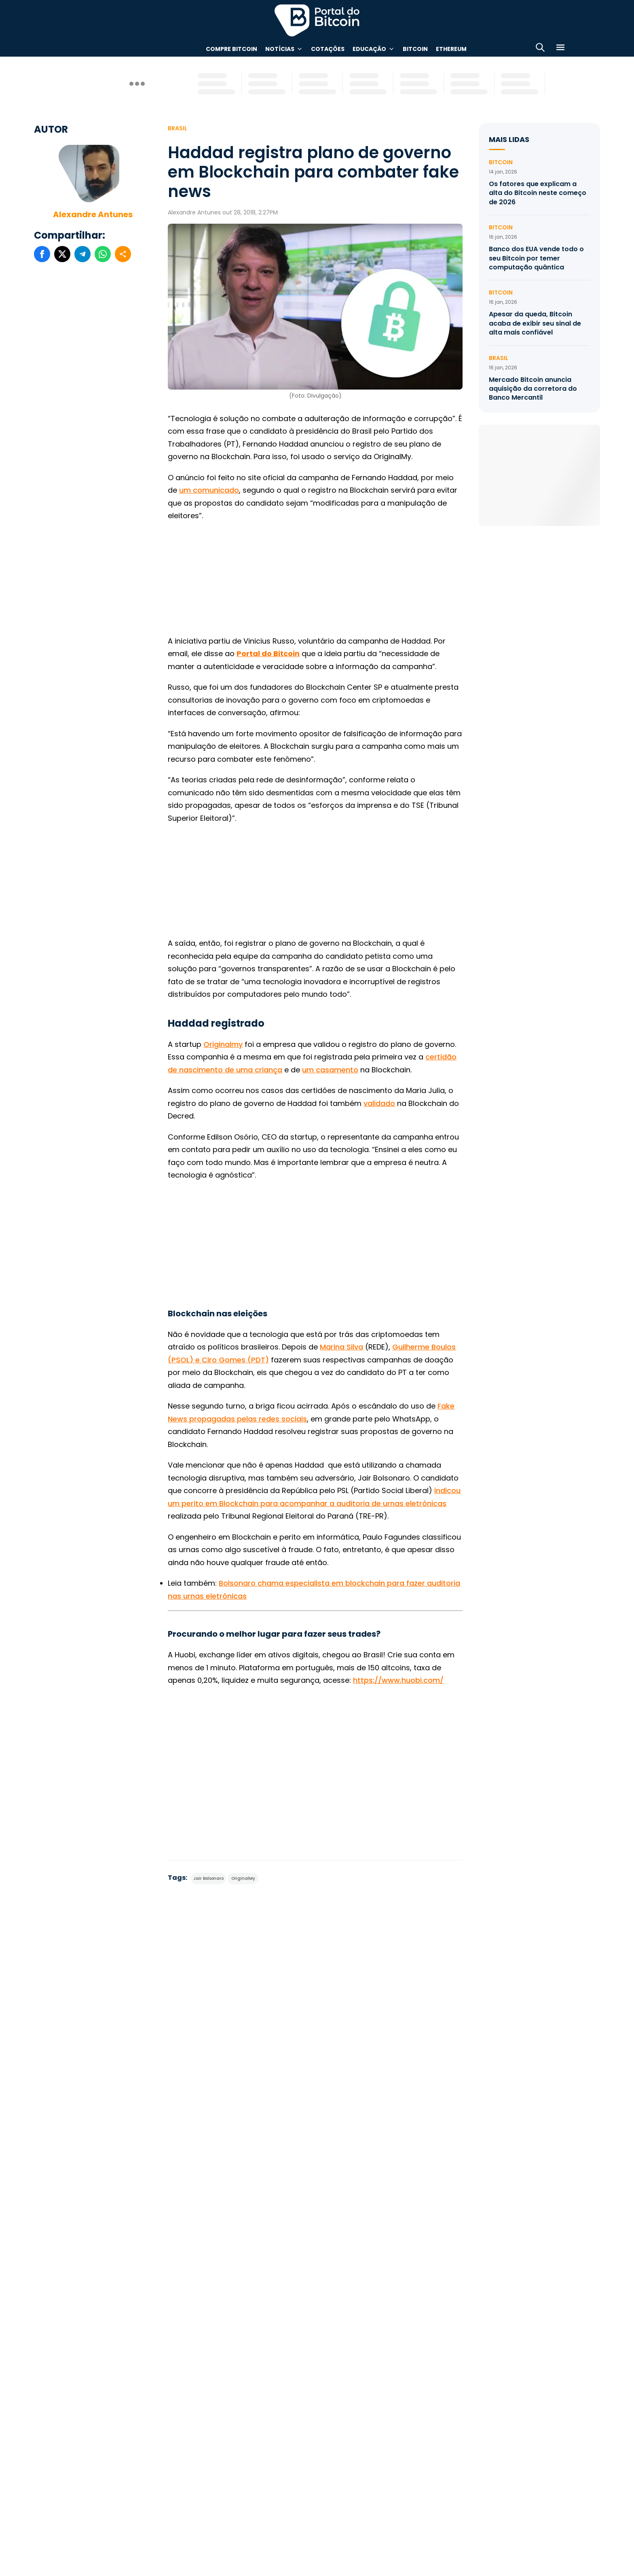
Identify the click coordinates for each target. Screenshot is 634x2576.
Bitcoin (415, 49)
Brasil (177, 128)
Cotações (327, 49)
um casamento (330, 1070)
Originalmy (223, 1044)
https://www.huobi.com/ (398, 1680)
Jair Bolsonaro (208, 1878)
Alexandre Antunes (93, 214)
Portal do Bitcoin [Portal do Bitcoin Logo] (317, 20)
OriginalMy (243, 1878)
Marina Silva (341, 1347)
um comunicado (209, 490)
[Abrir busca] (540, 48)
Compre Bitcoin (231, 49)
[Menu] (560, 48)
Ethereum (451, 49)
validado (379, 1103)
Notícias (279, 49)
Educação (369, 49)
